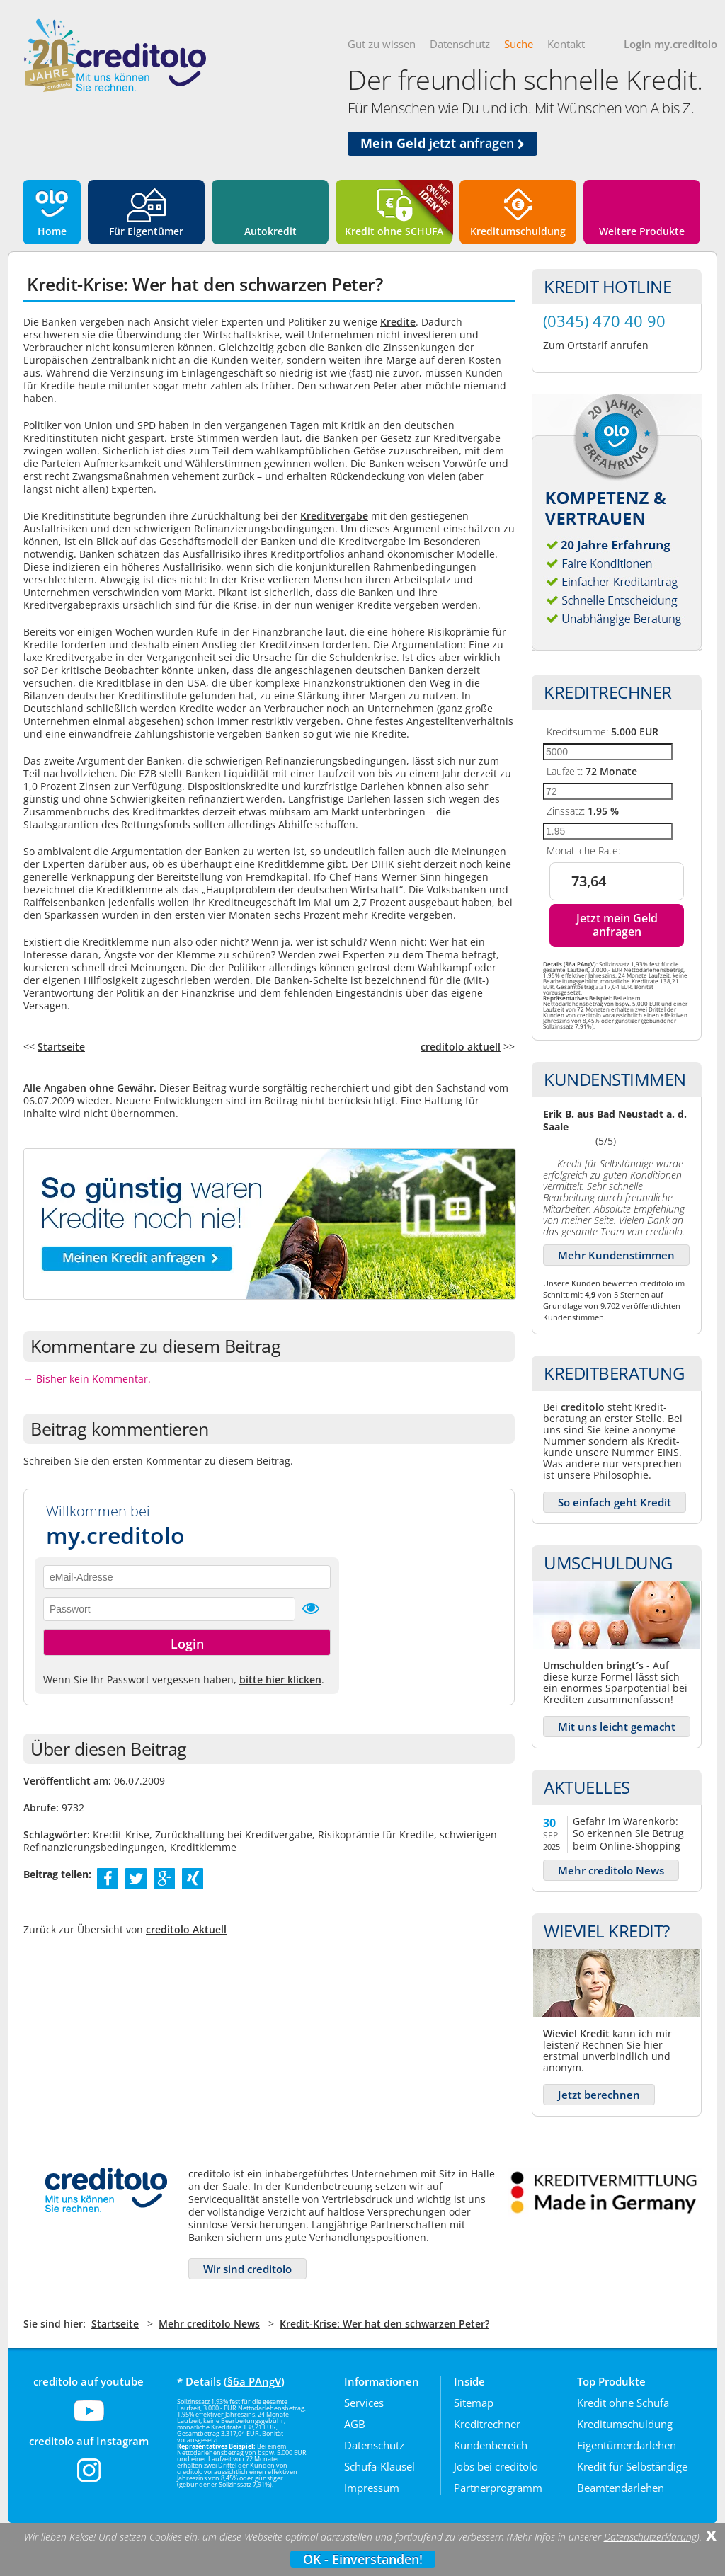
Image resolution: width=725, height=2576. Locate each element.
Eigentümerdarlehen (626, 2445)
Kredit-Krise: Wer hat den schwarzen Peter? (384, 2323)
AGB (354, 2424)
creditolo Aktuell (186, 1929)
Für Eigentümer (146, 231)
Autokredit (270, 231)
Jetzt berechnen (599, 2095)
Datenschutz (460, 44)
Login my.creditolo (670, 44)
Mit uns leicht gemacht (616, 1726)
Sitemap (473, 2402)
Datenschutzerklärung (650, 2537)
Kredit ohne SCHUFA (394, 231)
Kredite (398, 321)
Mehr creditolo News (611, 1870)
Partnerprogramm (498, 2487)
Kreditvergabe (334, 515)
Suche (518, 44)
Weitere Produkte (642, 231)
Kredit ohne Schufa (623, 2402)
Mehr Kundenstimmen (616, 1255)
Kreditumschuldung (518, 231)
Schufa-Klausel (379, 2466)
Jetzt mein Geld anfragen (617, 924)
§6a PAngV (254, 2381)
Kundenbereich (490, 2445)
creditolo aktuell (461, 1046)
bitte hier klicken (280, 1679)
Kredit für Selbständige (632, 2466)
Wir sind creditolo (247, 2269)
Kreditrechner (487, 2424)
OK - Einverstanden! (363, 2559)
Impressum (371, 2487)
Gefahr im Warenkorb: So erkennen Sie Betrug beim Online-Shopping (628, 1833)
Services (364, 2402)
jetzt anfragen (442, 142)
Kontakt (566, 44)
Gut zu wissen (382, 44)
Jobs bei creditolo (496, 2466)
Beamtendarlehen (620, 2487)
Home (52, 231)
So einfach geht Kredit (614, 1502)
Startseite (61, 1046)
